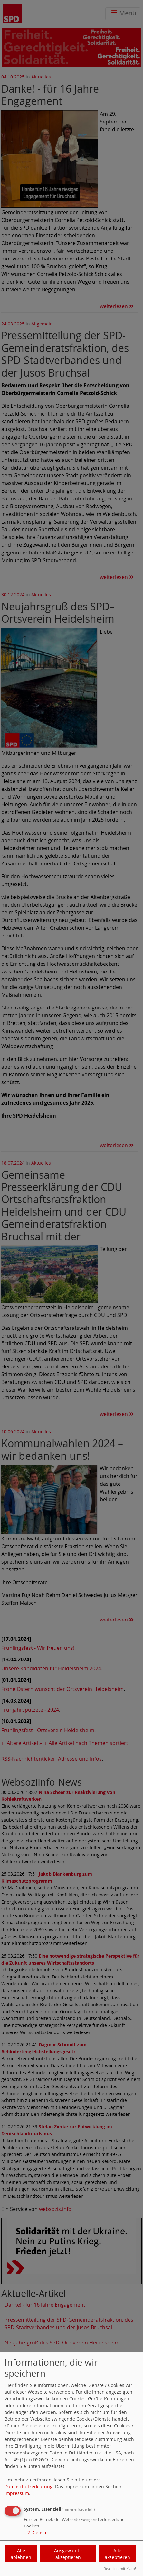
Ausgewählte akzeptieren (68, 2553)
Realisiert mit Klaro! (120, 2568)
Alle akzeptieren (117, 2553)
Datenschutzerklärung (28, 2486)
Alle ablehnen (21, 2553)
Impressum (17, 2493)
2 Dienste (36, 2532)
